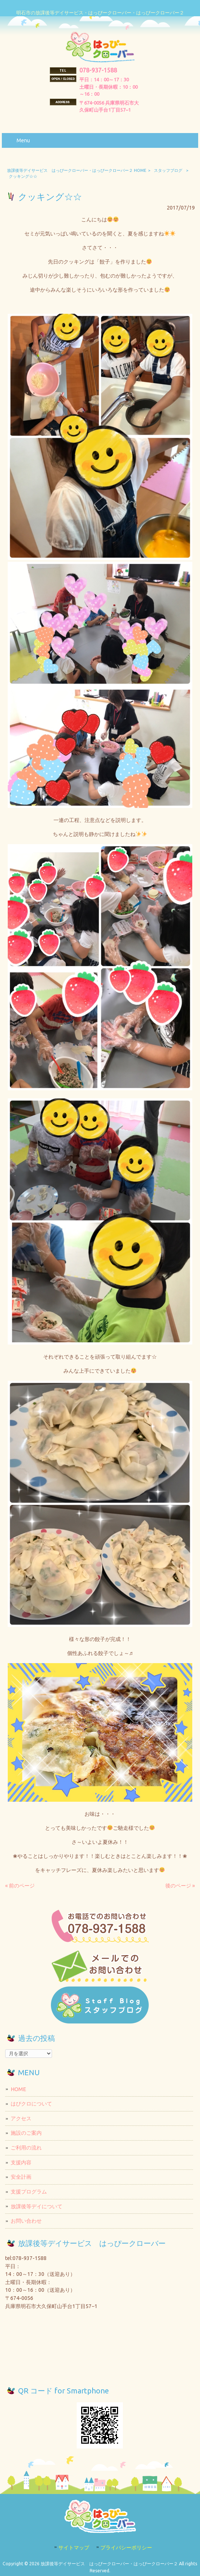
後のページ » (180, 1886)
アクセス (21, 2118)
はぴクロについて (31, 2104)
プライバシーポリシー (126, 2547)
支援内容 (21, 2162)
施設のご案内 (26, 2133)
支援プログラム (29, 2192)
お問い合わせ (26, 2221)
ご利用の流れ (26, 2148)
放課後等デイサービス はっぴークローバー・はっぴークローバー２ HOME (76, 170)
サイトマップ (73, 2547)
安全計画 (21, 2177)
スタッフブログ (168, 170)
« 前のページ (20, 1886)
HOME (18, 2089)
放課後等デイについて (36, 2206)
